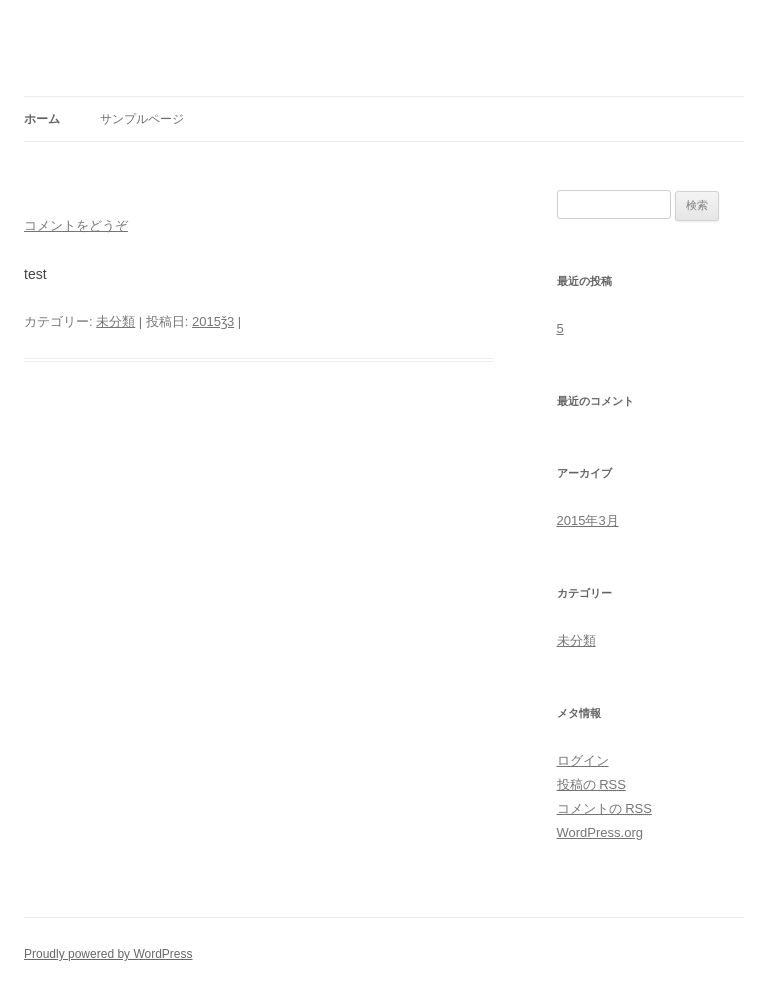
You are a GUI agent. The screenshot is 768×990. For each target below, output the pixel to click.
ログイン (583, 760)
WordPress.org (600, 832)
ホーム (42, 119)
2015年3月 (588, 520)
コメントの (604, 808)
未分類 (115, 321)
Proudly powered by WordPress (108, 954)
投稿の (591, 784)
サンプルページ (142, 119)
